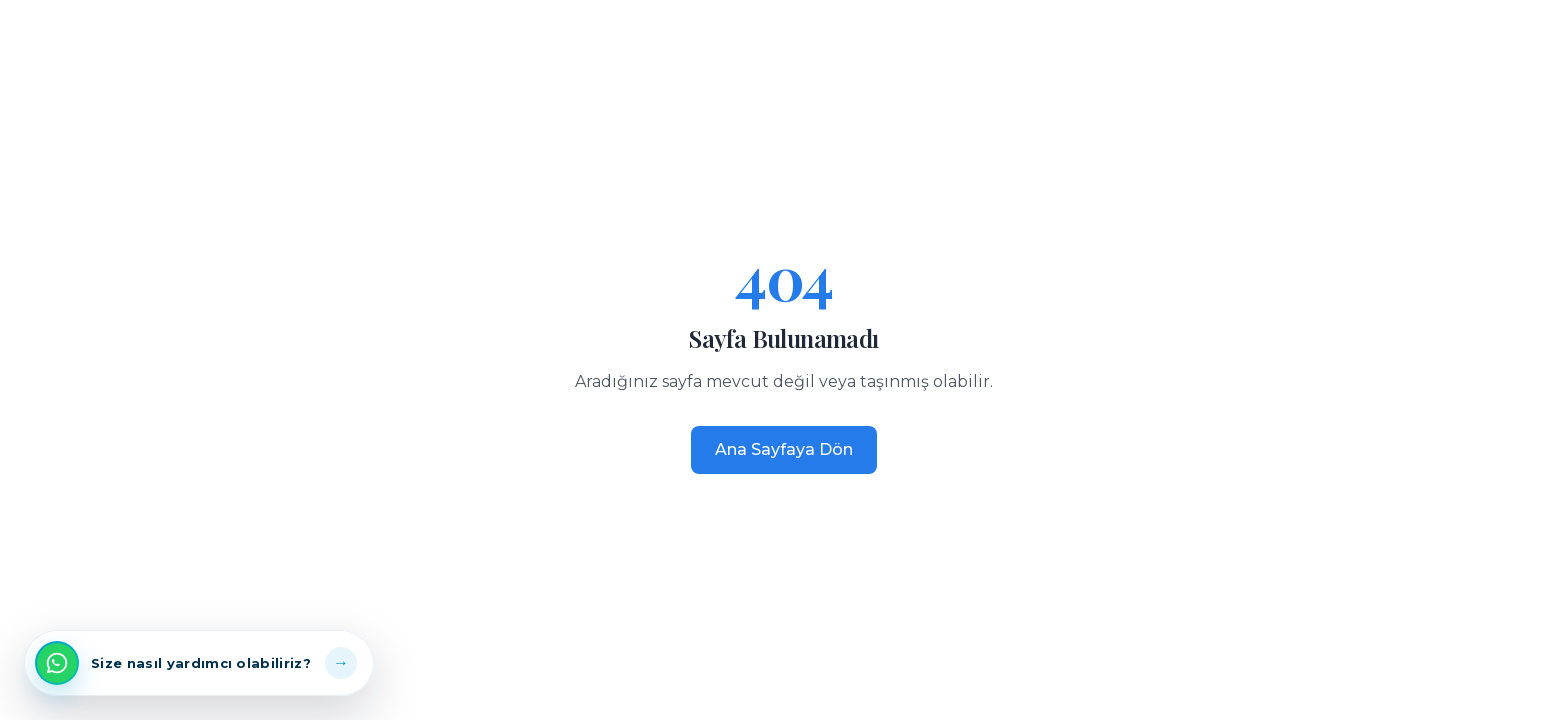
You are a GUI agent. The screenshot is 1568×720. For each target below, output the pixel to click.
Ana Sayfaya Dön (784, 449)
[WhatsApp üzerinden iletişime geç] (199, 663)
